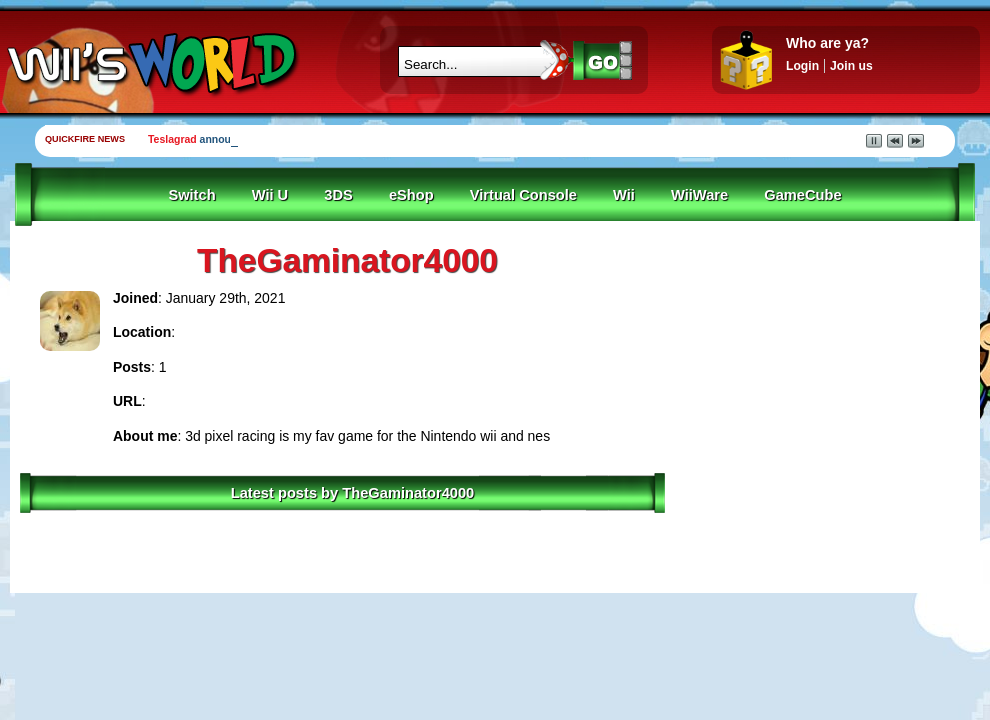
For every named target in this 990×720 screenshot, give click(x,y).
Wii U (270, 195)
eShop (411, 195)
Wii (624, 195)
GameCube (802, 195)
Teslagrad (172, 139)
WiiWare (699, 195)
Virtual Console (523, 195)
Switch (191, 195)
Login (802, 66)
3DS (338, 195)
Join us (851, 66)
